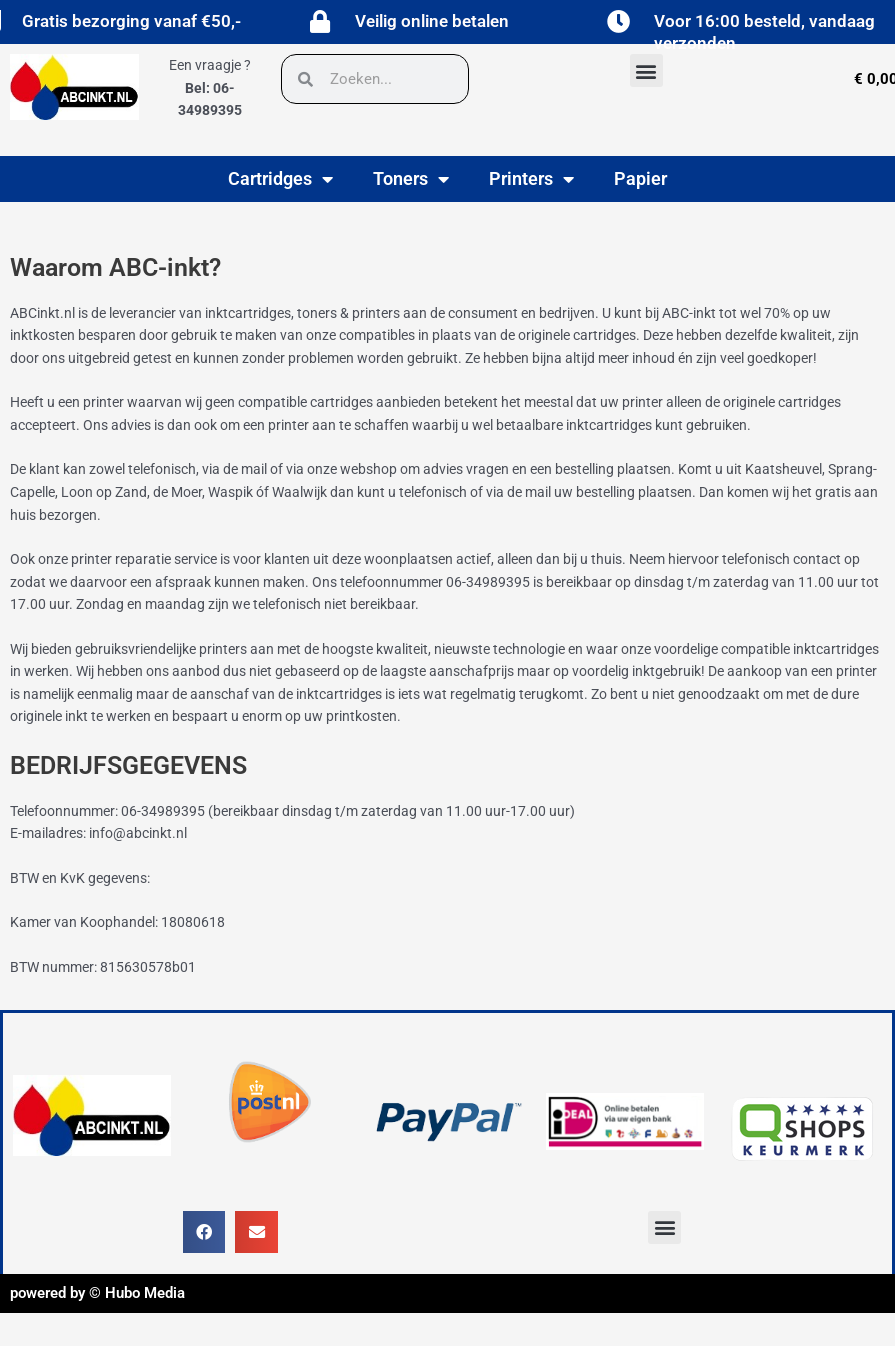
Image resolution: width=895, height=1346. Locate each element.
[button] (646, 70)
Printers (531, 179)
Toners (411, 179)
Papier (640, 178)
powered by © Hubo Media (97, 1293)
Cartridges (280, 179)
